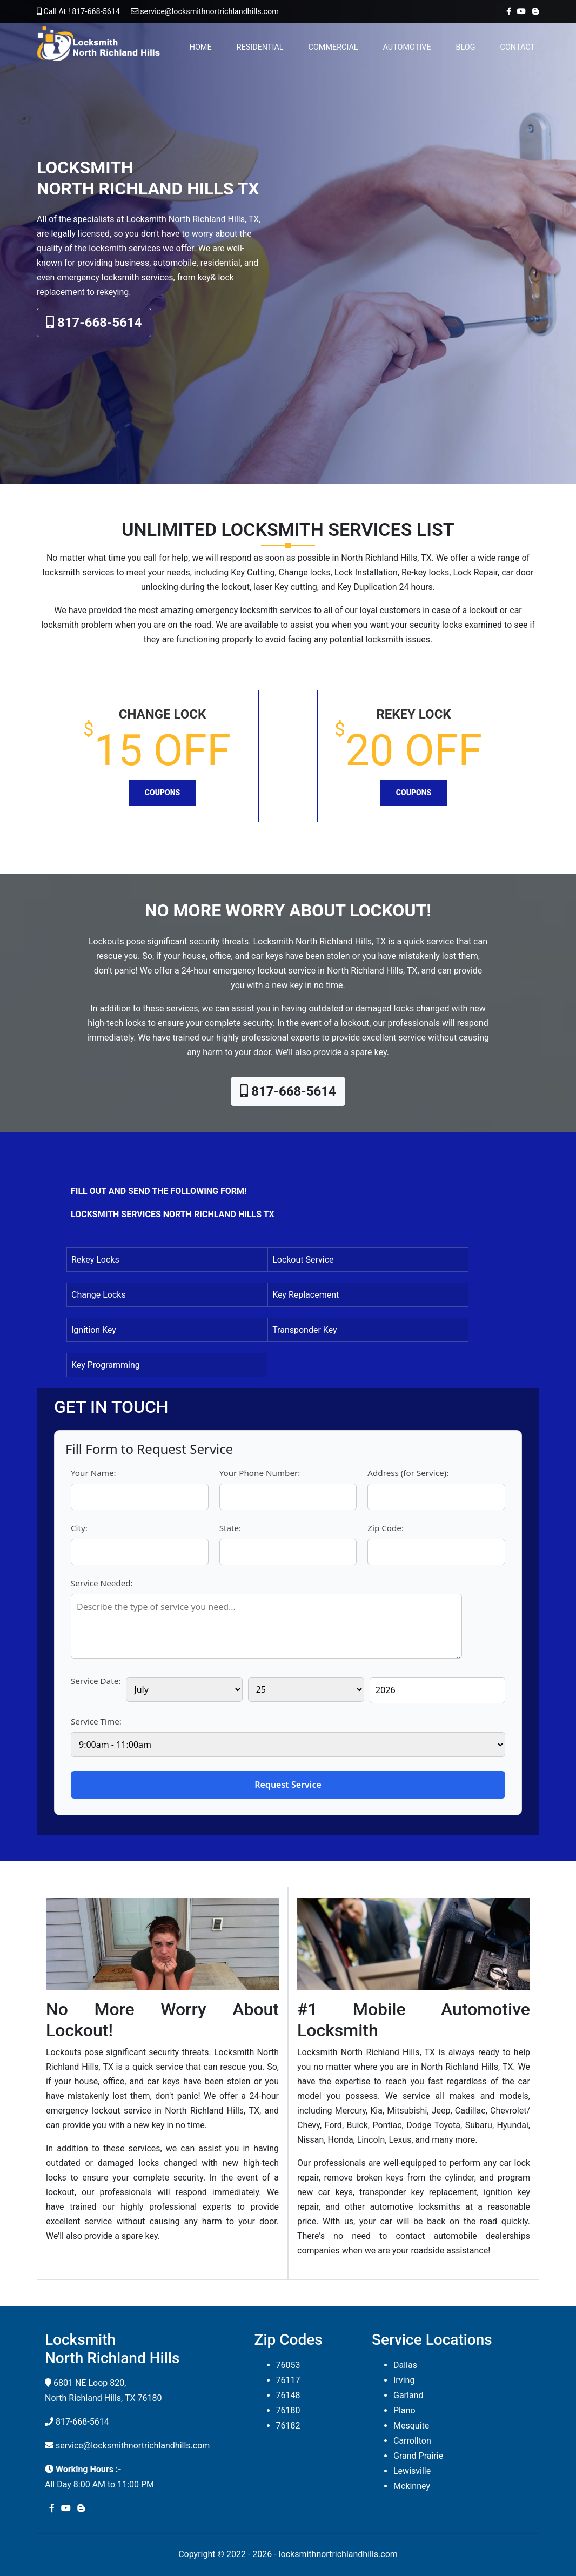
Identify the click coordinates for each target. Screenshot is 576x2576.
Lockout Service (302, 1260)
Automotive (407, 47)
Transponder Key (304, 1330)
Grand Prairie (418, 2456)
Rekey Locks (95, 1260)
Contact (517, 47)
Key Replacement (305, 1295)
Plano (404, 2410)
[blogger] (533, 11)
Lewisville (412, 2471)
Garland (408, 2395)
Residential (260, 47)
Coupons (162, 792)
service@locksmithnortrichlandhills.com (200, 11)
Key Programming (105, 1365)
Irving (403, 2380)
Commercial (333, 47)
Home (201, 47)
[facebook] (506, 11)
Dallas (405, 2365)
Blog (465, 47)
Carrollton (412, 2441)
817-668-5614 (94, 322)
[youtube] (519, 11)
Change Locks (98, 1295)
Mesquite (411, 2425)
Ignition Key (93, 1330)
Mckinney (411, 2486)
